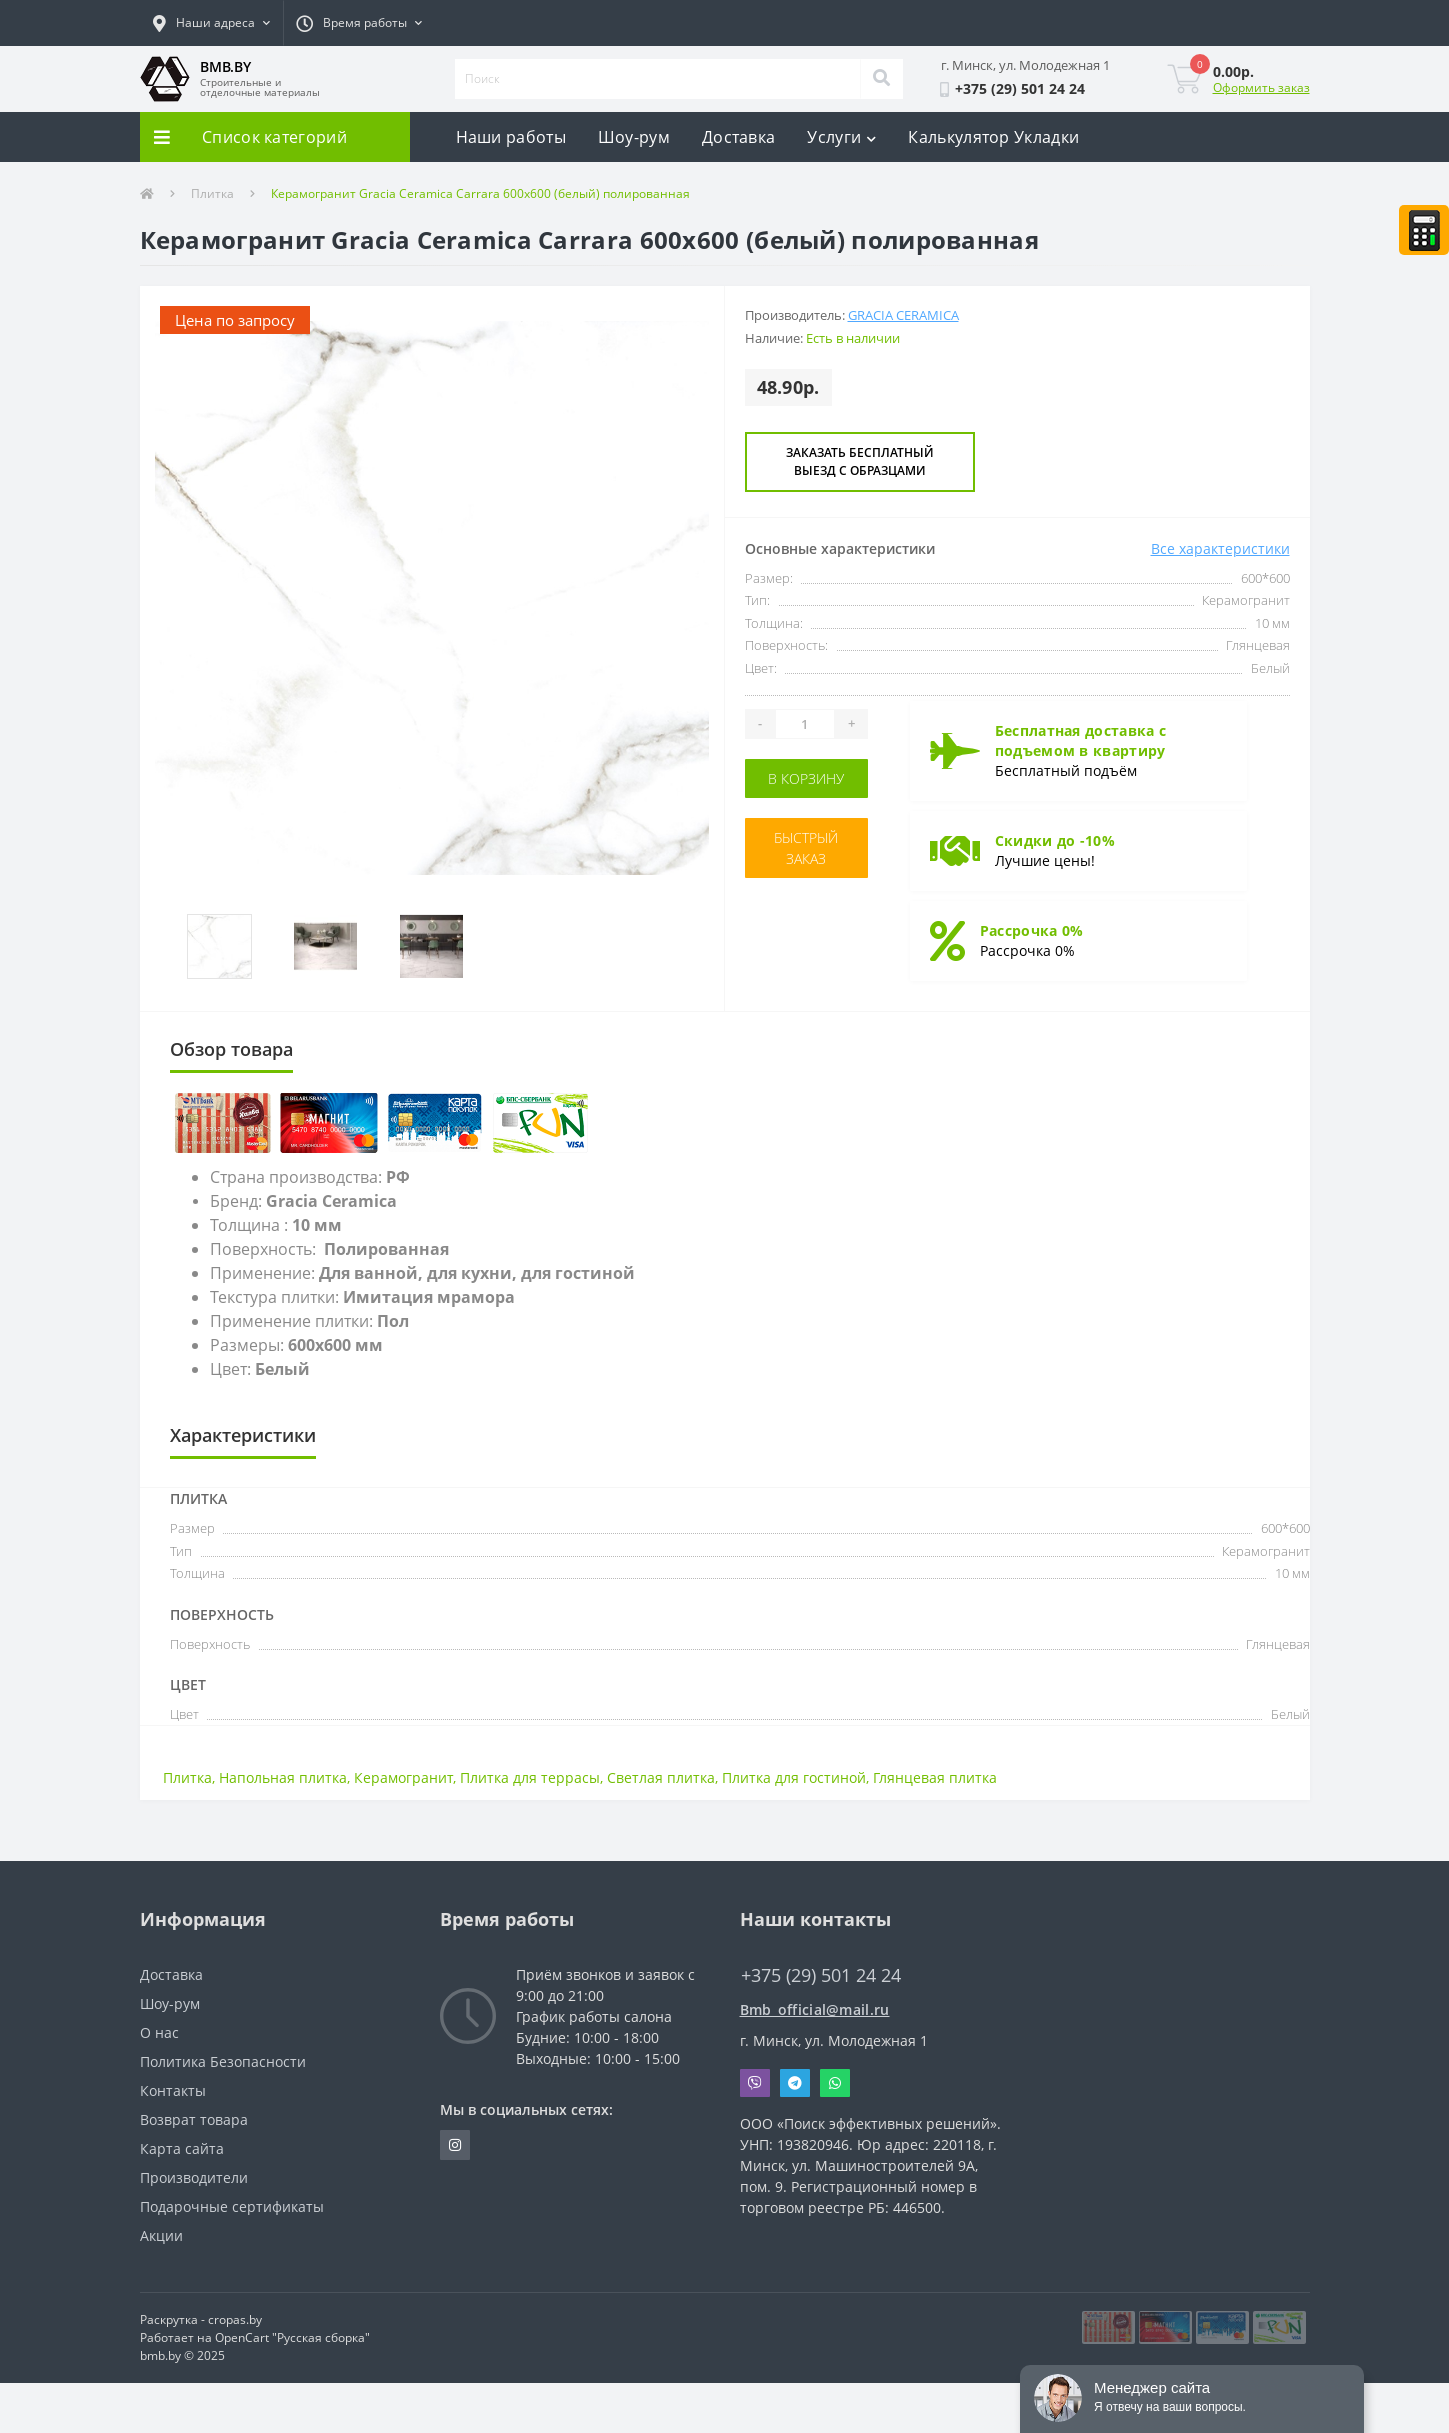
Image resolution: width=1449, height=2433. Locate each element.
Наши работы (511, 137)
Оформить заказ (1261, 87)
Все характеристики (1220, 548)
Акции (161, 2235)
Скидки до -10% (1055, 840)
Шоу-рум (634, 137)
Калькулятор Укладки (993, 137)
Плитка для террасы (530, 1777)
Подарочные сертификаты (232, 2206)
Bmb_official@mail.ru (815, 2009)
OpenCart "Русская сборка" (292, 2337)
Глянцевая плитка (935, 1777)
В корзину (806, 778)
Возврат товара (194, 2119)
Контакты (173, 2090)
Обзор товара (231, 1049)
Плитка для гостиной (794, 1777)
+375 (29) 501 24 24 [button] (821, 1975)
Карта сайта (182, 2148)
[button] (211, 23)
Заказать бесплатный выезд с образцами (860, 461)
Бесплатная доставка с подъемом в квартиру (1080, 740)
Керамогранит (403, 1777)
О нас (159, 2032)
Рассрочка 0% (1032, 930)
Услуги (841, 137)
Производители (194, 2177)
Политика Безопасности (223, 2061)
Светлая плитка (661, 1777)
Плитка (212, 193)
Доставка (738, 137)
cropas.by (235, 2319)
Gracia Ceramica (903, 315)
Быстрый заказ (806, 848)
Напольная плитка (283, 1777)
